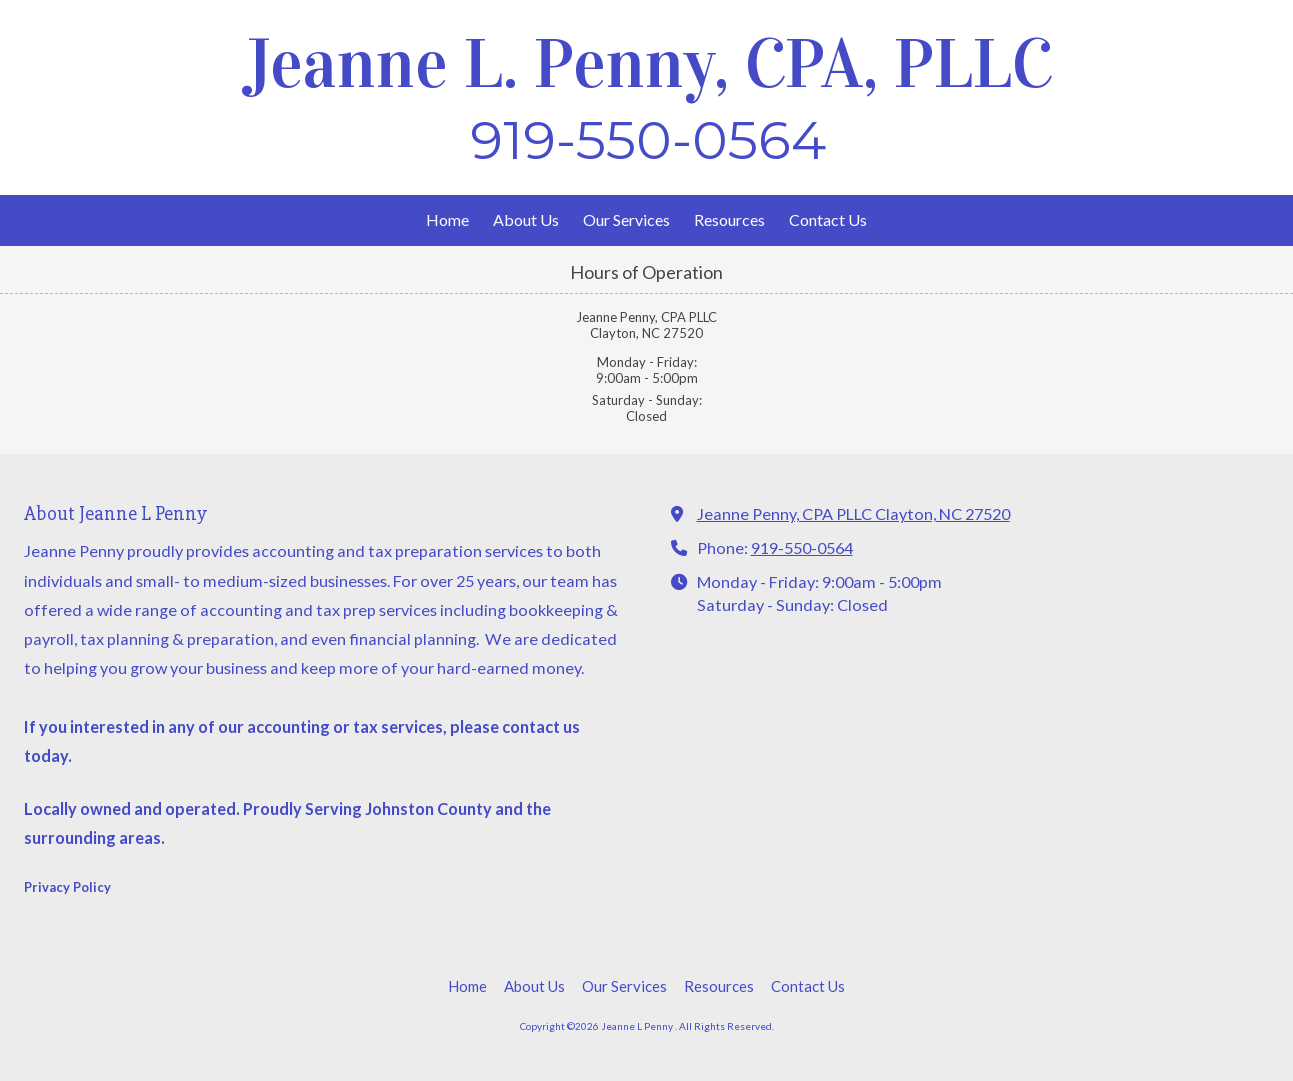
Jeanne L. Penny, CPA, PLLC (648, 64)
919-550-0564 (802, 547)
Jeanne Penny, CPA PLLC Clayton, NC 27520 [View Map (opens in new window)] (853, 513)
